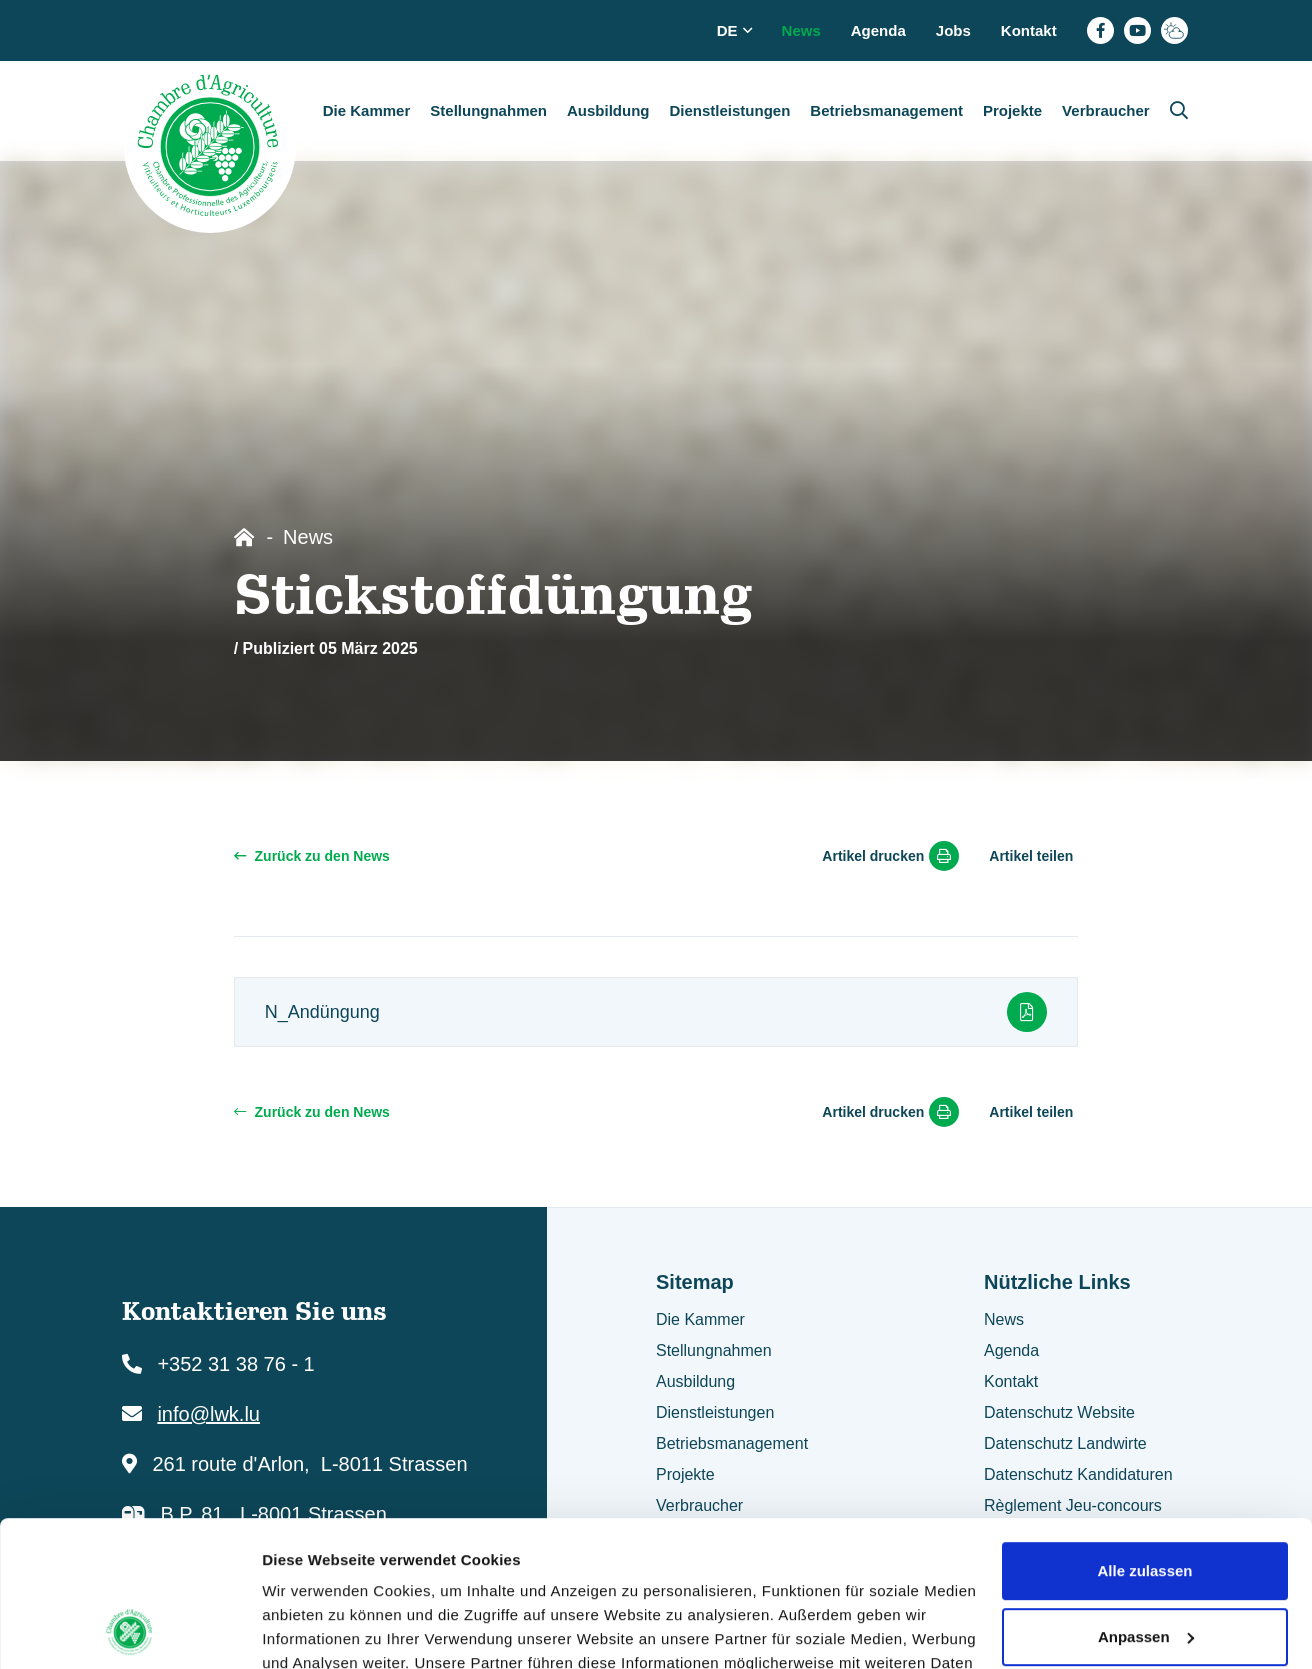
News (801, 30)
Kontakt (1029, 30)
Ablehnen (1145, 1565)
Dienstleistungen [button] (729, 110)
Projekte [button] (1012, 110)
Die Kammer (700, 1319)
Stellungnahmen (714, 1350)
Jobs (953, 30)
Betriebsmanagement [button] (886, 110)
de (734, 30)
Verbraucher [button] (1106, 110)
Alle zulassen (1144, 1434)
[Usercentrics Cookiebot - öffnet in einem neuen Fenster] (129, 1630)
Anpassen (1146, 1499)
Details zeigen (312, 1629)
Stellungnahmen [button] (488, 110)
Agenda (878, 30)
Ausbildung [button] (608, 110)
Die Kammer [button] (367, 110)
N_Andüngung (656, 1012)
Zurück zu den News (312, 856)
